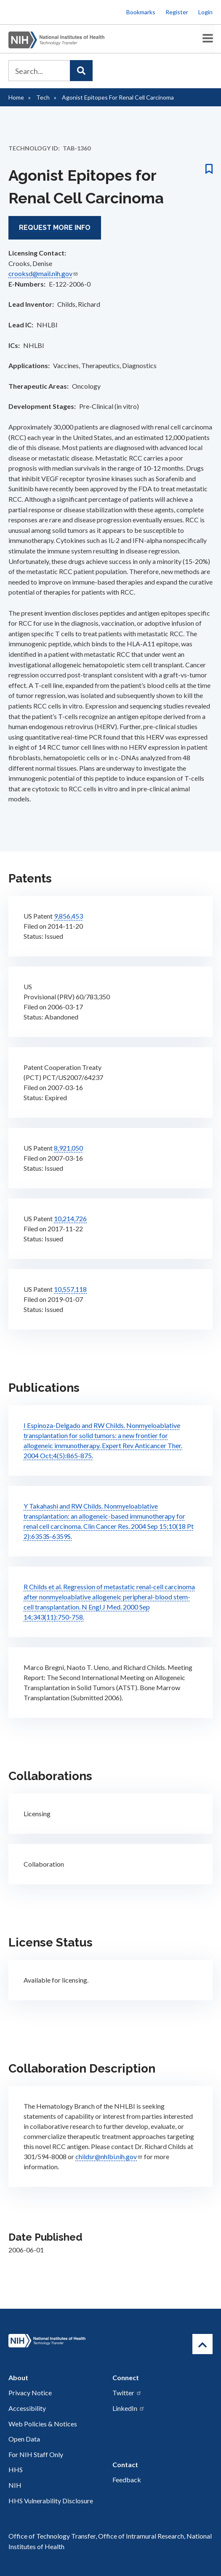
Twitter (127, 2392)
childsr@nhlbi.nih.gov (109, 2155)
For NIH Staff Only (35, 2453)
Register (176, 12)
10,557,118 (70, 1288)
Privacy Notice (30, 2392)
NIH (14, 2484)
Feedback (126, 2479)
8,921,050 (68, 1147)
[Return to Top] (202, 2343)
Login (205, 12)
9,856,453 (68, 915)
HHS (15, 2469)
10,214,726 (70, 1217)
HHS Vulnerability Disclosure (50, 2499)
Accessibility (27, 2407)
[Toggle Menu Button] (205, 38)
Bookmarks (140, 12)
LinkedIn (128, 2407)
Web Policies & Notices (42, 2422)
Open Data (24, 2438)
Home (16, 96)
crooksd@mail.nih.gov (43, 272)
